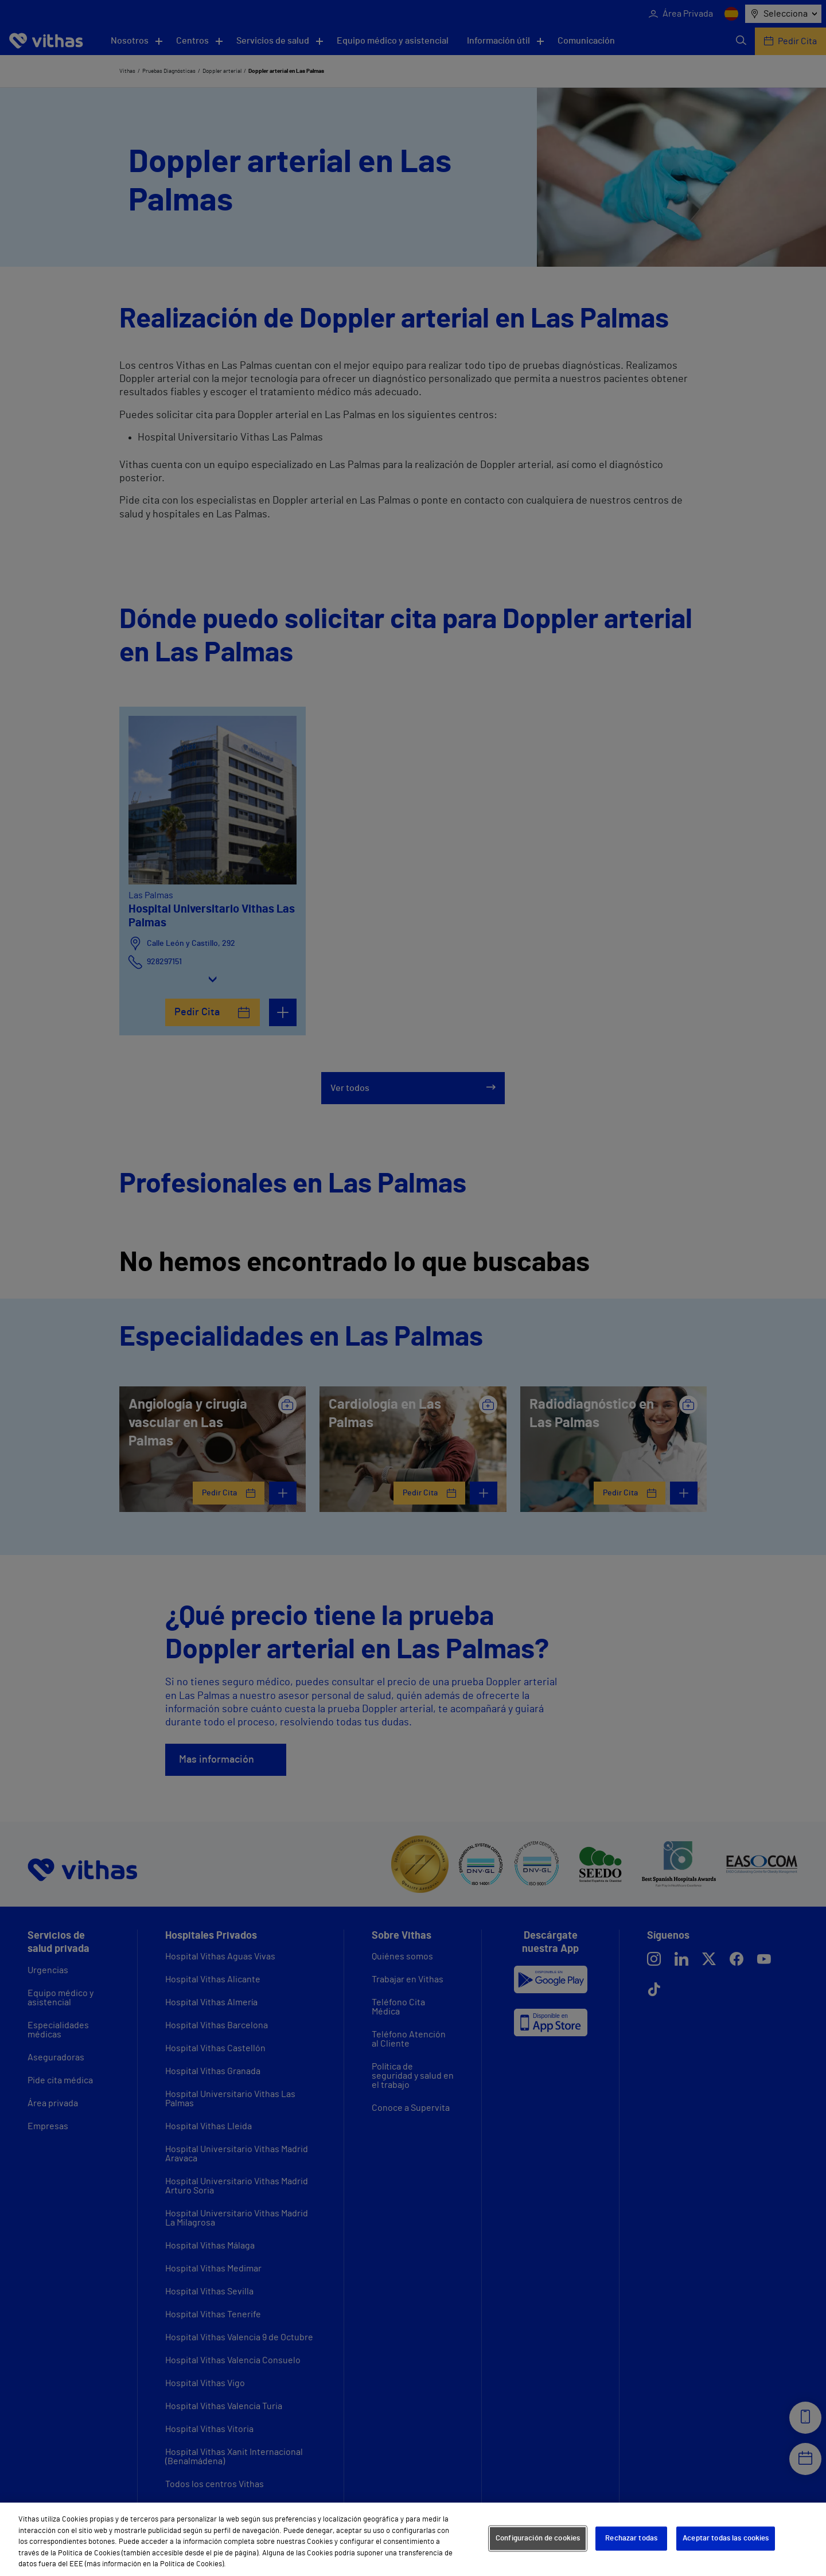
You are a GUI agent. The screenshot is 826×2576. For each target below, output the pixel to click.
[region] (413, 2539)
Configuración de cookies (538, 2538)
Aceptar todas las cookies (726, 2538)
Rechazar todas (631, 2538)
